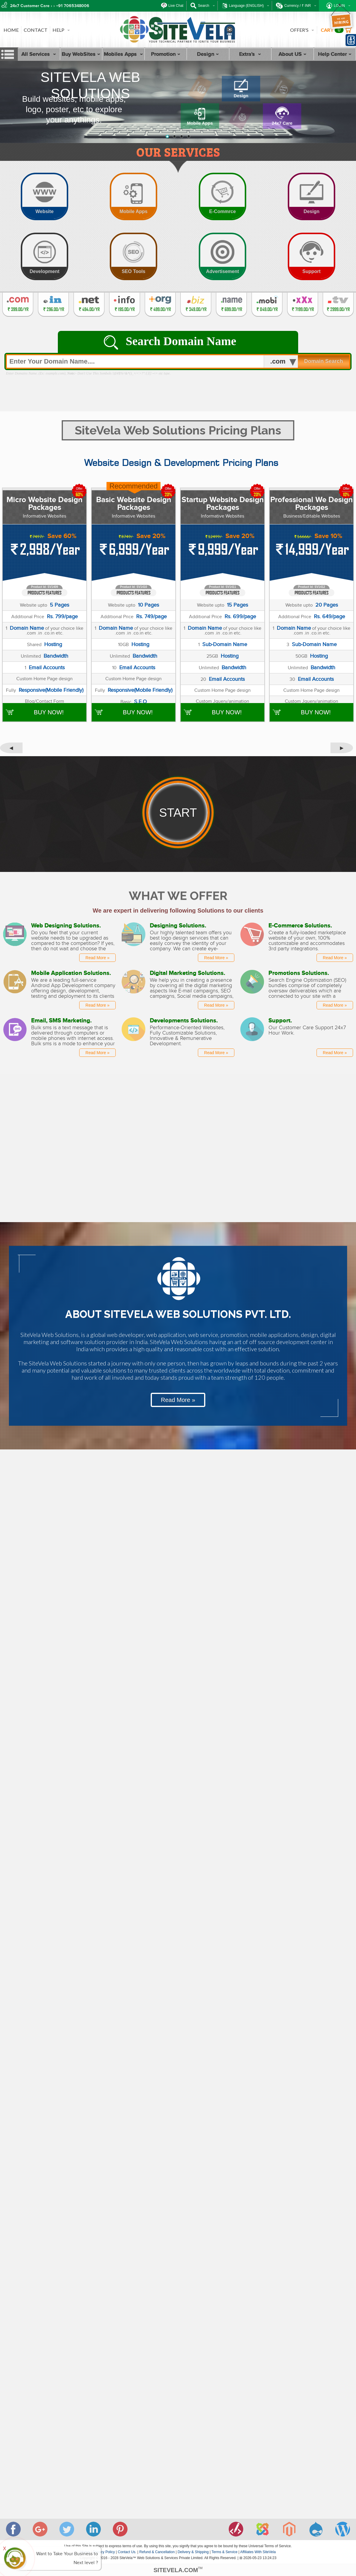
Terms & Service (224, 2552)
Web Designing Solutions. (66, 925)
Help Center (335, 54)
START (178, 812)
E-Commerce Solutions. (300, 925)
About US (292, 54)
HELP (61, 30)
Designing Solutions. (178, 925)
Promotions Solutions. (298, 973)
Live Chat (176, 6)
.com (277, 361)
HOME (11, 30)
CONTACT (35, 30)
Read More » (97, 957)
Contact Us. (127, 2552)
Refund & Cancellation (156, 2552)
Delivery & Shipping (193, 2552)
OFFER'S (302, 30)
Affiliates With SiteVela (258, 2552)
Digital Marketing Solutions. (187, 973)
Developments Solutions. (184, 1020)
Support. (280, 1020)
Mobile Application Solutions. (71, 973)
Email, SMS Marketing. (61, 1020)
